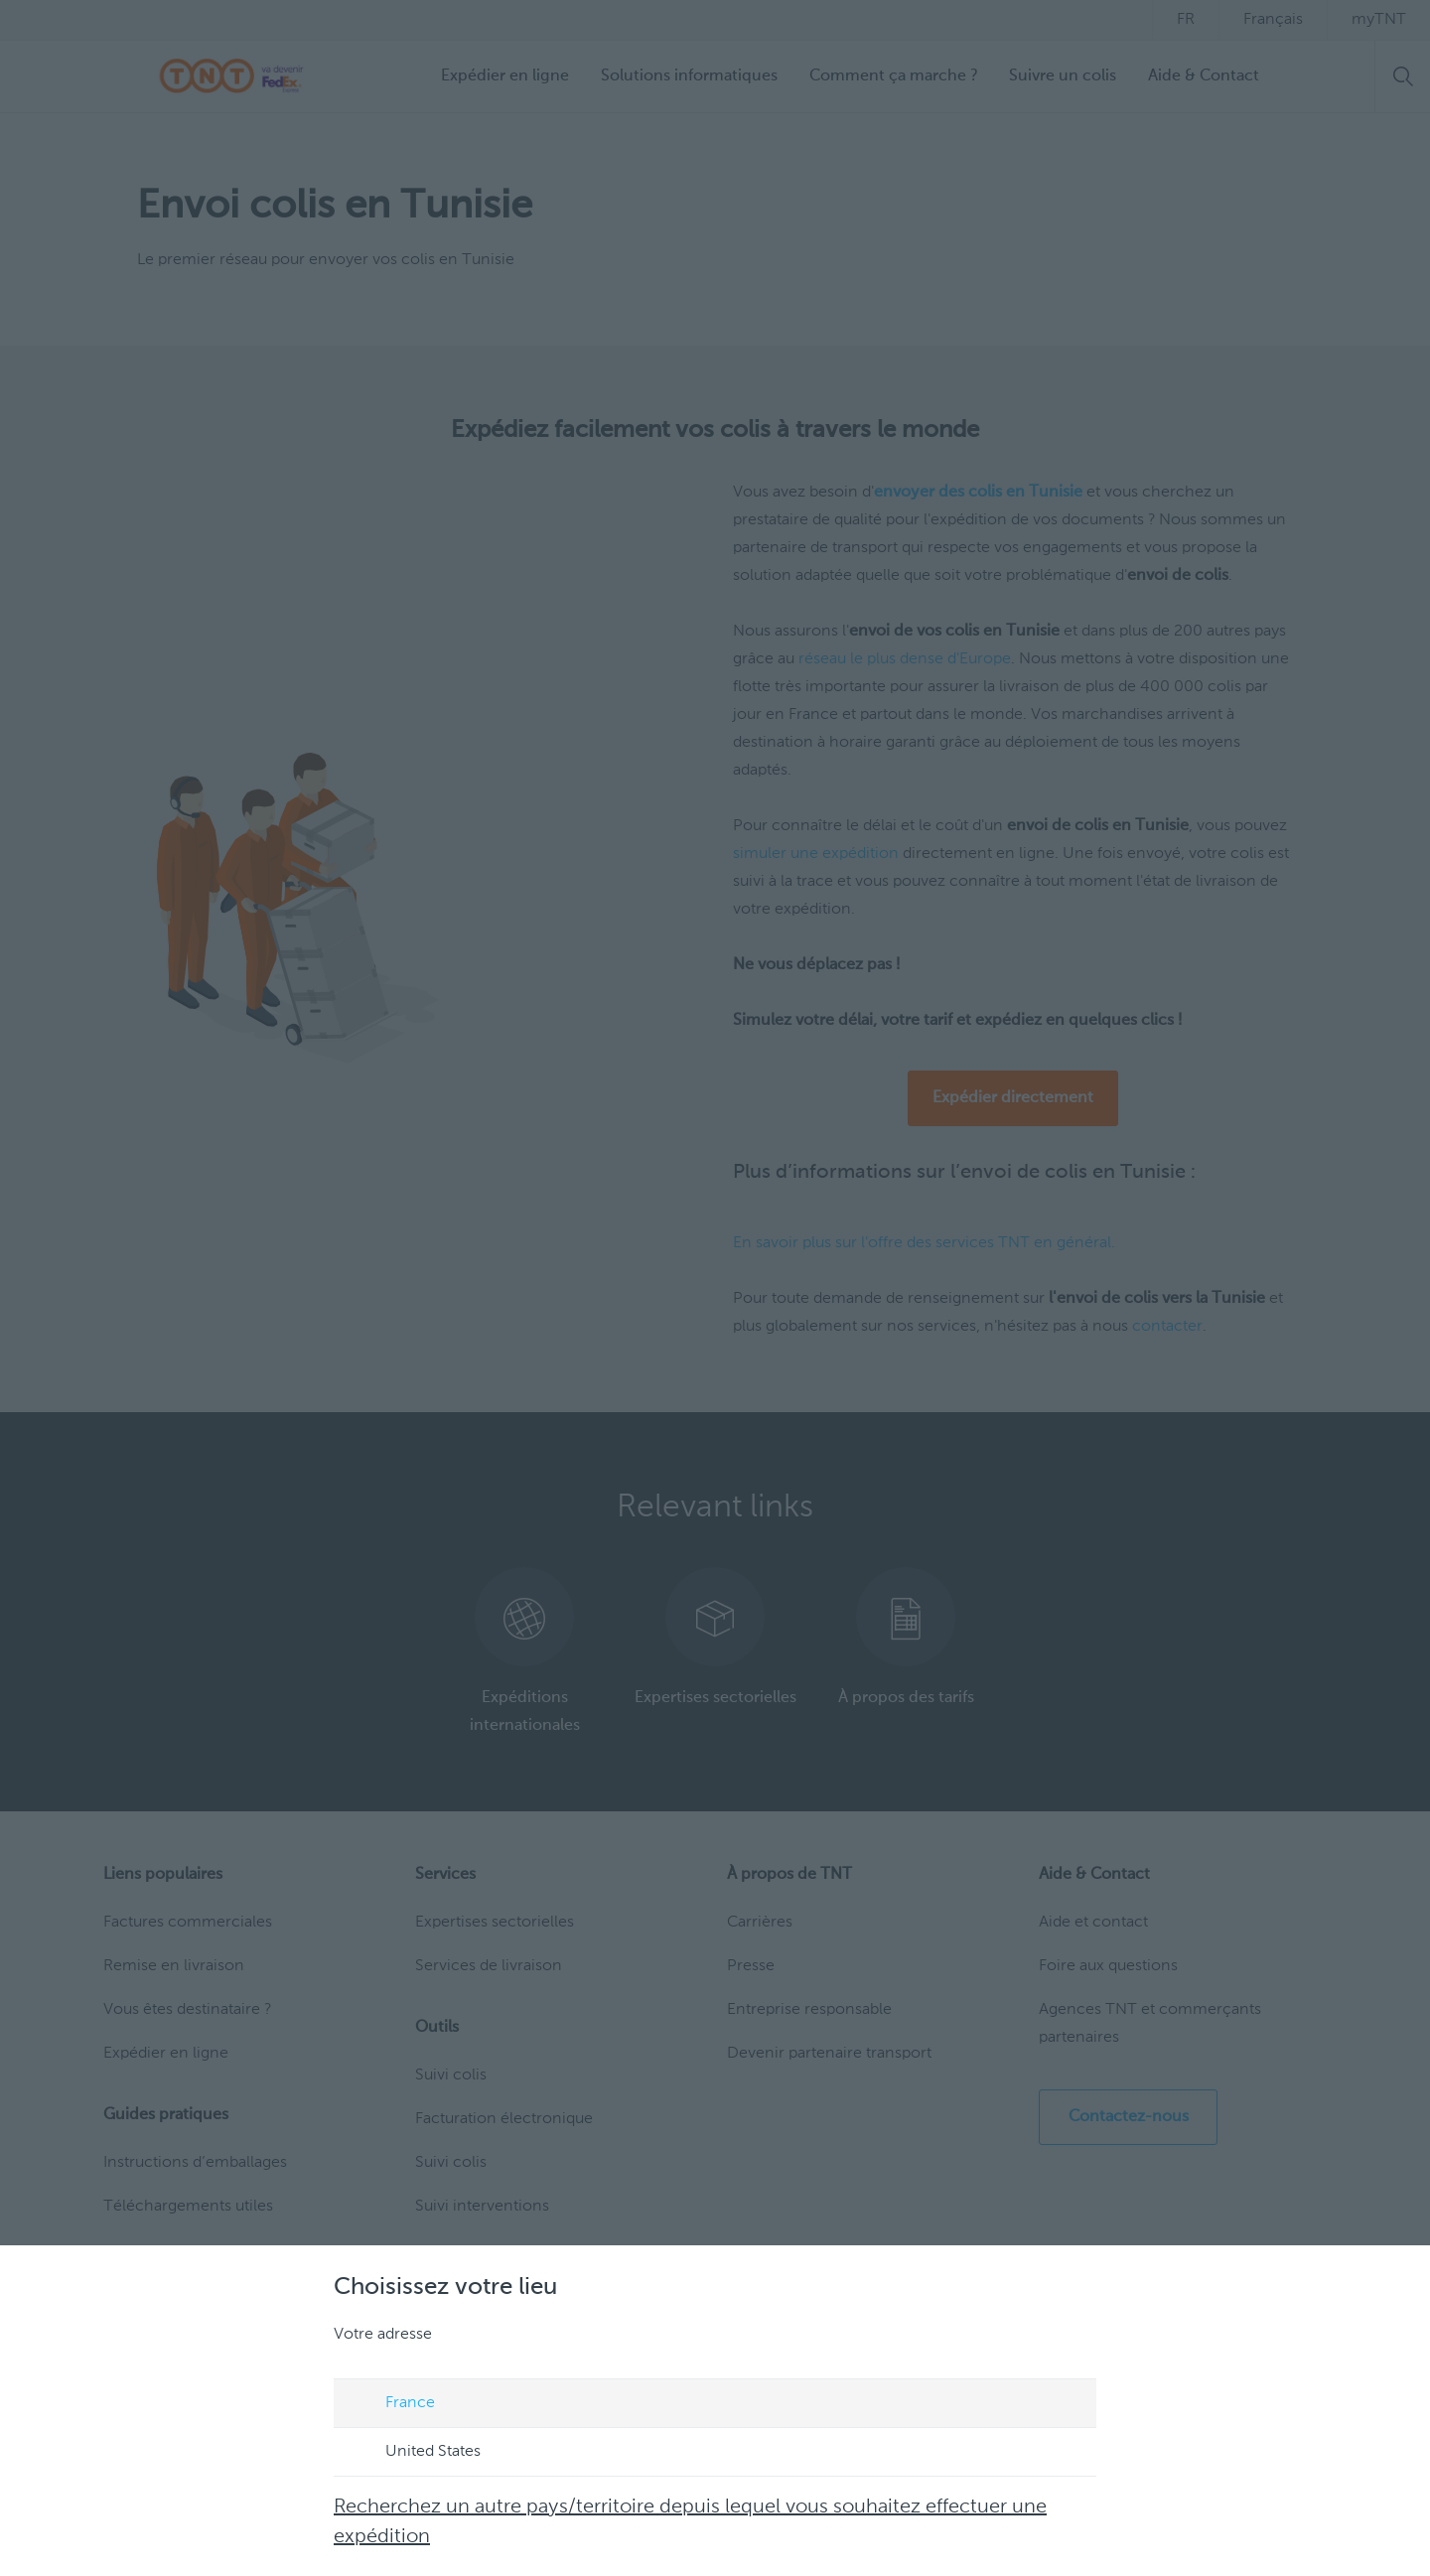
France (391, 2404)
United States (414, 2453)
